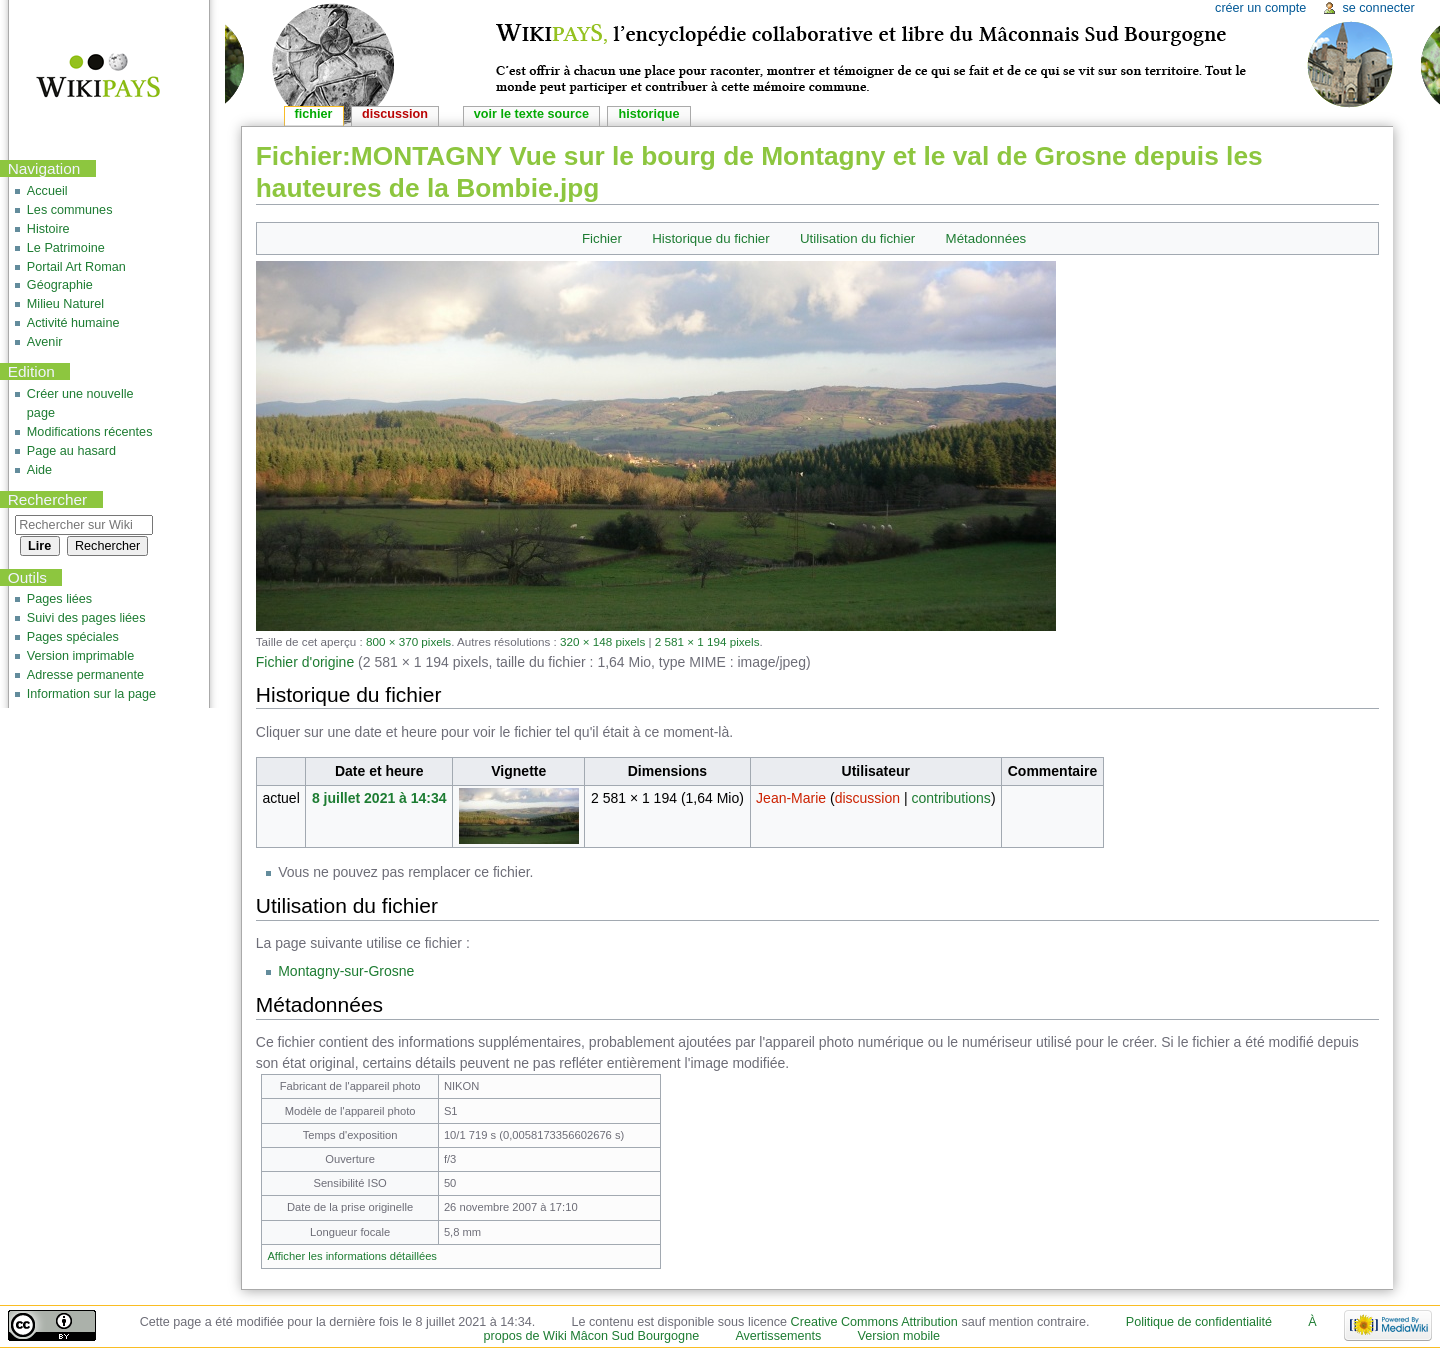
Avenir (45, 342)
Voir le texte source (531, 114)
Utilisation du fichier (857, 238)
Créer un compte (1260, 8)
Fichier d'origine (305, 662)
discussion (867, 798)
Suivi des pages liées (86, 618)
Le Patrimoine (66, 248)
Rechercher (48, 499)
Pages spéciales (73, 637)
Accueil (47, 191)
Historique (648, 114)
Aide (39, 470)
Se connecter (1378, 8)
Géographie (60, 285)
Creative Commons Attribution (874, 1322)
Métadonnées (986, 238)
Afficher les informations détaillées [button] (352, 1256)
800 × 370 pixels (408, 641)
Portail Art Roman (76, 267)
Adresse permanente (85, 675)
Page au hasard (71, 451)
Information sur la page (91, 694)
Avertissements (778, 1336)
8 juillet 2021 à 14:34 (379, 798)
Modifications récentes (90, 432)
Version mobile (899, 1336)
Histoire (48, 229)
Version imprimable (80, 656)
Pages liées (59, 599)
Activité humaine (73, 323)
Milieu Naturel (65, 304)
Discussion (395, 114)
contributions (950, 798)
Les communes (70, 210)
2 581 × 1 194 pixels (707, 641)
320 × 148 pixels (602, 641)
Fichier (602, 238)
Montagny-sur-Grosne (346, 971)
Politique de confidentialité (1199, 1322)
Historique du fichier (711, 238)
